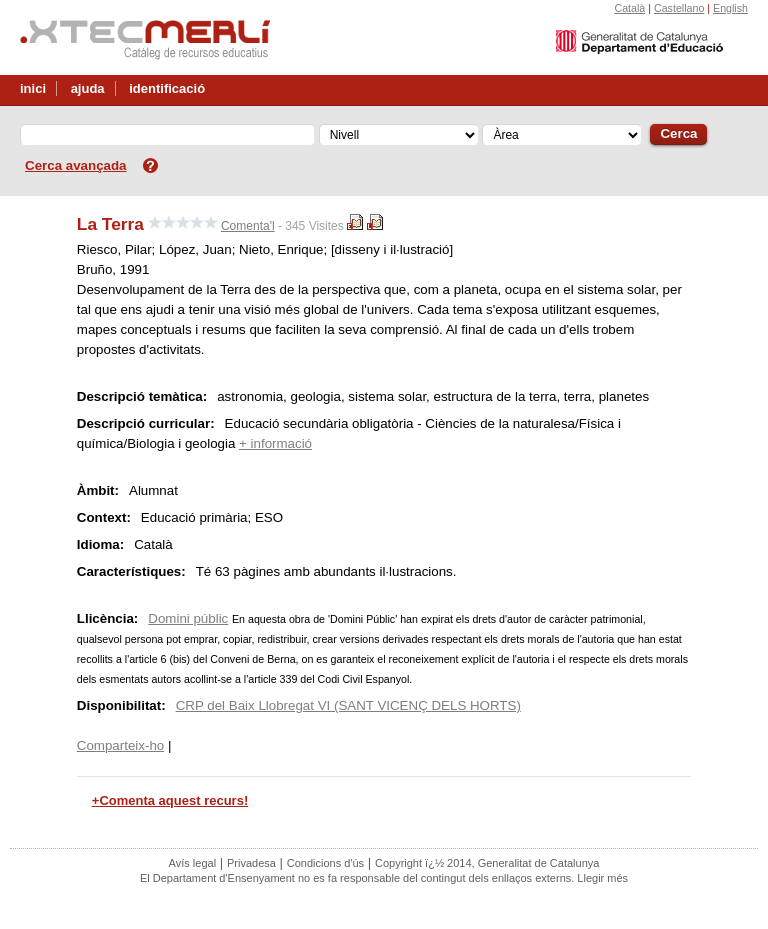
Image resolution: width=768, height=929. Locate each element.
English (730, 8)
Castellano (679, 8)
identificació (167, 88)
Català (629, 8)
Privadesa (251, 863)
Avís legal (193, 863)
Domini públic (188, 618)
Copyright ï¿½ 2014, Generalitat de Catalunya (487, 863)
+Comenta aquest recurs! (170, 800)
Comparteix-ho (120, 745)
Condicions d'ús (325, 863)
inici (33, 88)
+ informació (275, 443)
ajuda (88, 88)
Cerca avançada (76, 165)
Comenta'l (248, 226)
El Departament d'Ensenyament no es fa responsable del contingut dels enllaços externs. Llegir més (384, 878)
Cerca (678, 133)
